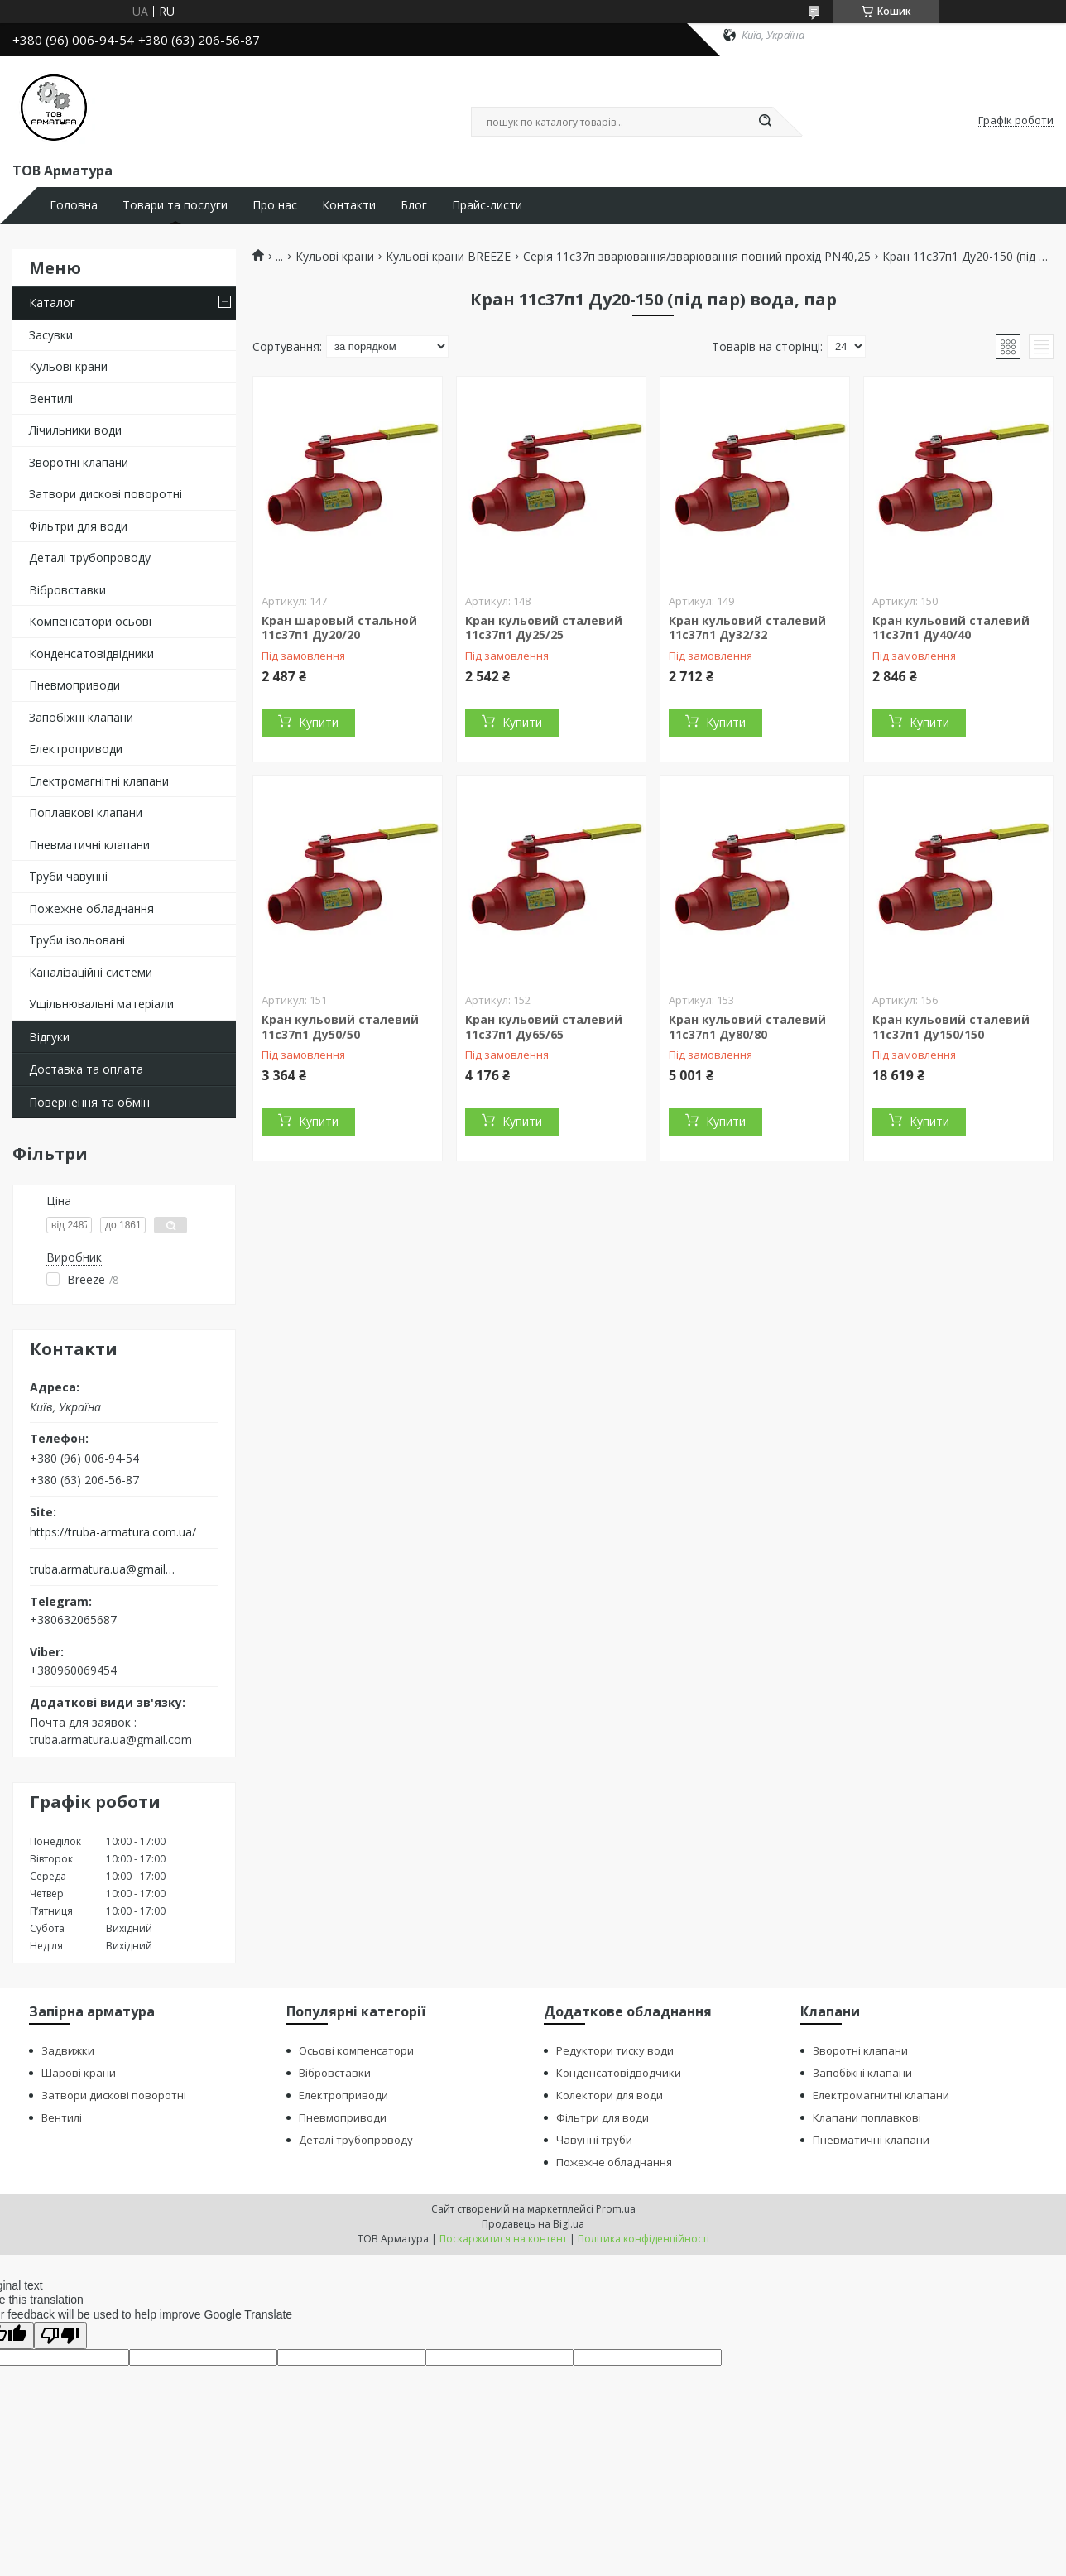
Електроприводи (75, 749)
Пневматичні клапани (89, 845)
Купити (319, 722)
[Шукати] (764, 122)
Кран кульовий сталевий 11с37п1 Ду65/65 (543, 1027)
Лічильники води (75, 430)
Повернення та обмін (89, 1102)
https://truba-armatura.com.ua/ (113, 1532)
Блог (414, 205)
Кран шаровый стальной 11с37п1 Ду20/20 (339, 628)
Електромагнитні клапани (881, 2095)
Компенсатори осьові (90, 621)
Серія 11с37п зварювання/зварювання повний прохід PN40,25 (697, 256)
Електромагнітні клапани (99, 781)
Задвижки (67, 2050)
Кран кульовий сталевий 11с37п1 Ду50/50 (340, 1027)
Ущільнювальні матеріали (101, 1004)
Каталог (52, 302)
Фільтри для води (78, 526)
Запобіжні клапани (81, 717)
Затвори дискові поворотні (105, 494)
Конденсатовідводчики (618, 2072)
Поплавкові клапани (85, 812)
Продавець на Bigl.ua (533, 2224)
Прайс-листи (487, 205)
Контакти (349, 205)
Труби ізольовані (77, 940)
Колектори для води (609, 2095)
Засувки (51, 335)
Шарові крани (78, 2072)
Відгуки (49, 1037)
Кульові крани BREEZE (448, 256)
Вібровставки (67, 590)
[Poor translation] (60, 2335)
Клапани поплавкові (867, 2117)
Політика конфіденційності (643, 2239)
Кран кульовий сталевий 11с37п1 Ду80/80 (747, 1027)
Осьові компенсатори (356, 2050)
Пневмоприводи (74, 685)
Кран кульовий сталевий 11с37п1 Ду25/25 (543, 628)
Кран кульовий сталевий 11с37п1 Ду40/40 (951, 628)
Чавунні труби (594, 2139)
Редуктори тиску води (615, 2050)
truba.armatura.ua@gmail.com (102, 1569)
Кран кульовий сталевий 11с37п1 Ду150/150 (951, 1027)
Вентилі (51, 398)
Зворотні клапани (78, 462)
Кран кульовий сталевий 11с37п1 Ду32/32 (747, 628)
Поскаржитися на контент (503, 2239)
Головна (74, 205)
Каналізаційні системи (90, 972)
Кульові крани (68, 366)
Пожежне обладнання (91, 908)
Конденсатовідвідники (91, 653)
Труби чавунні (68, 876)
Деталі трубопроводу (90, 557)
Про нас (274, 205)
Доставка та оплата (86, 1069)
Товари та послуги (175, 205)
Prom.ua (616, 2209)
